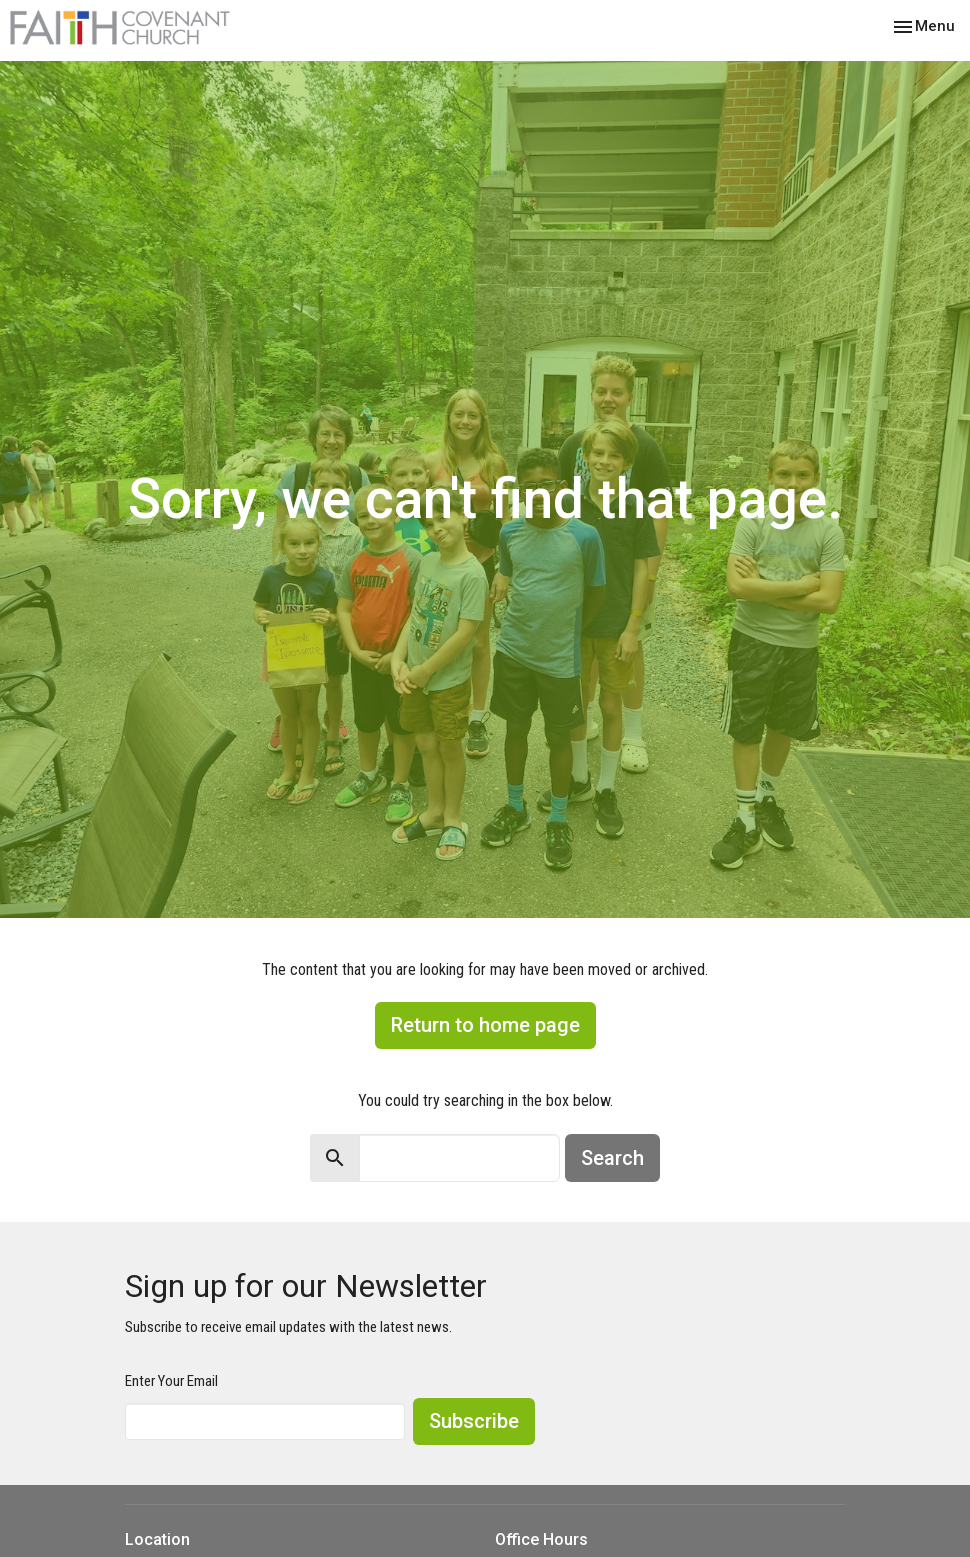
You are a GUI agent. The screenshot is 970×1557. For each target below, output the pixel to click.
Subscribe (474, 1421)
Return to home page (485, 1025)
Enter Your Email (171, 1381)
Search (612, 1158)
